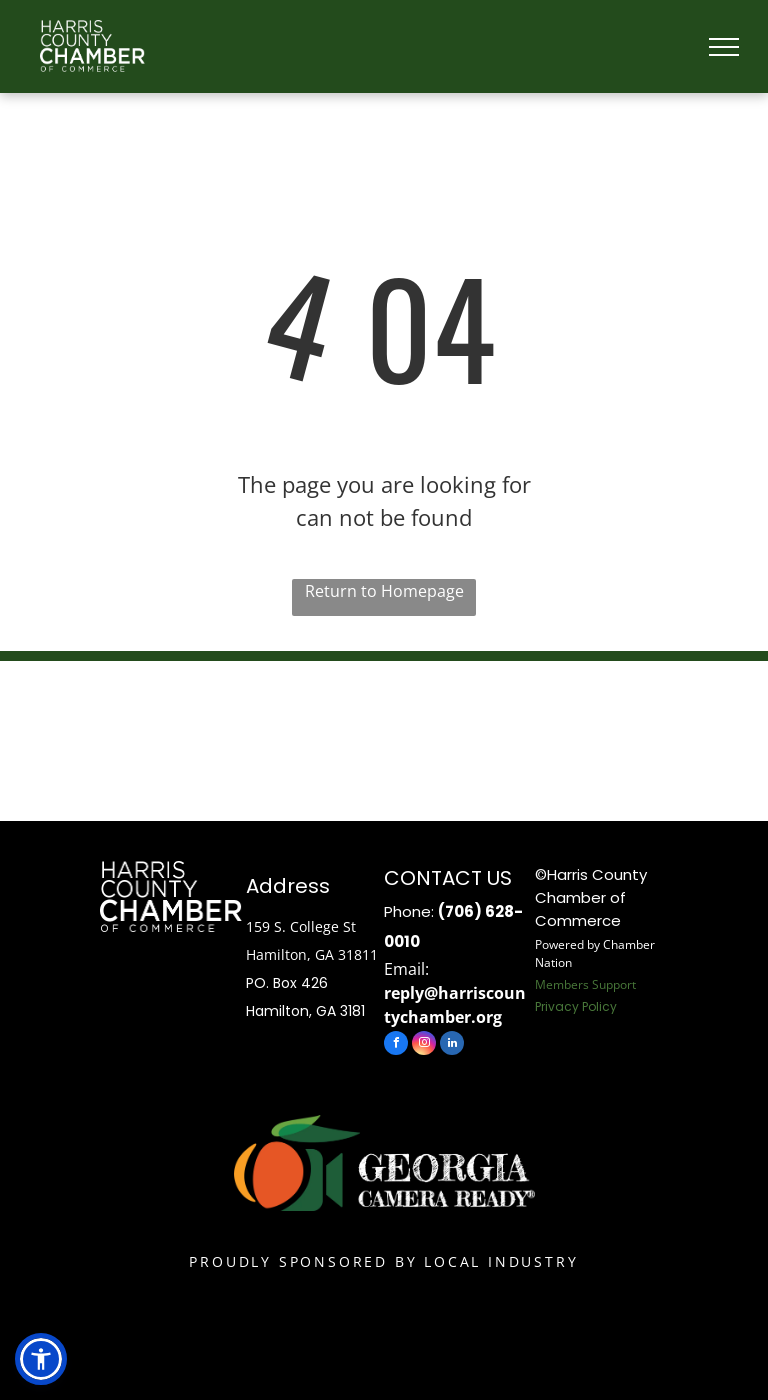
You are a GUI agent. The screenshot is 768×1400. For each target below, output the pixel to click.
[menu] (724, 47)
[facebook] (396, 1045)
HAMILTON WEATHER (384, 736)
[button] (41, 1359)
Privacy (557, 1006)
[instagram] (424, 1045)
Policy (599, 1006)
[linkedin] (452, 1045)
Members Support (585, 984)
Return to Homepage (384, 591)
